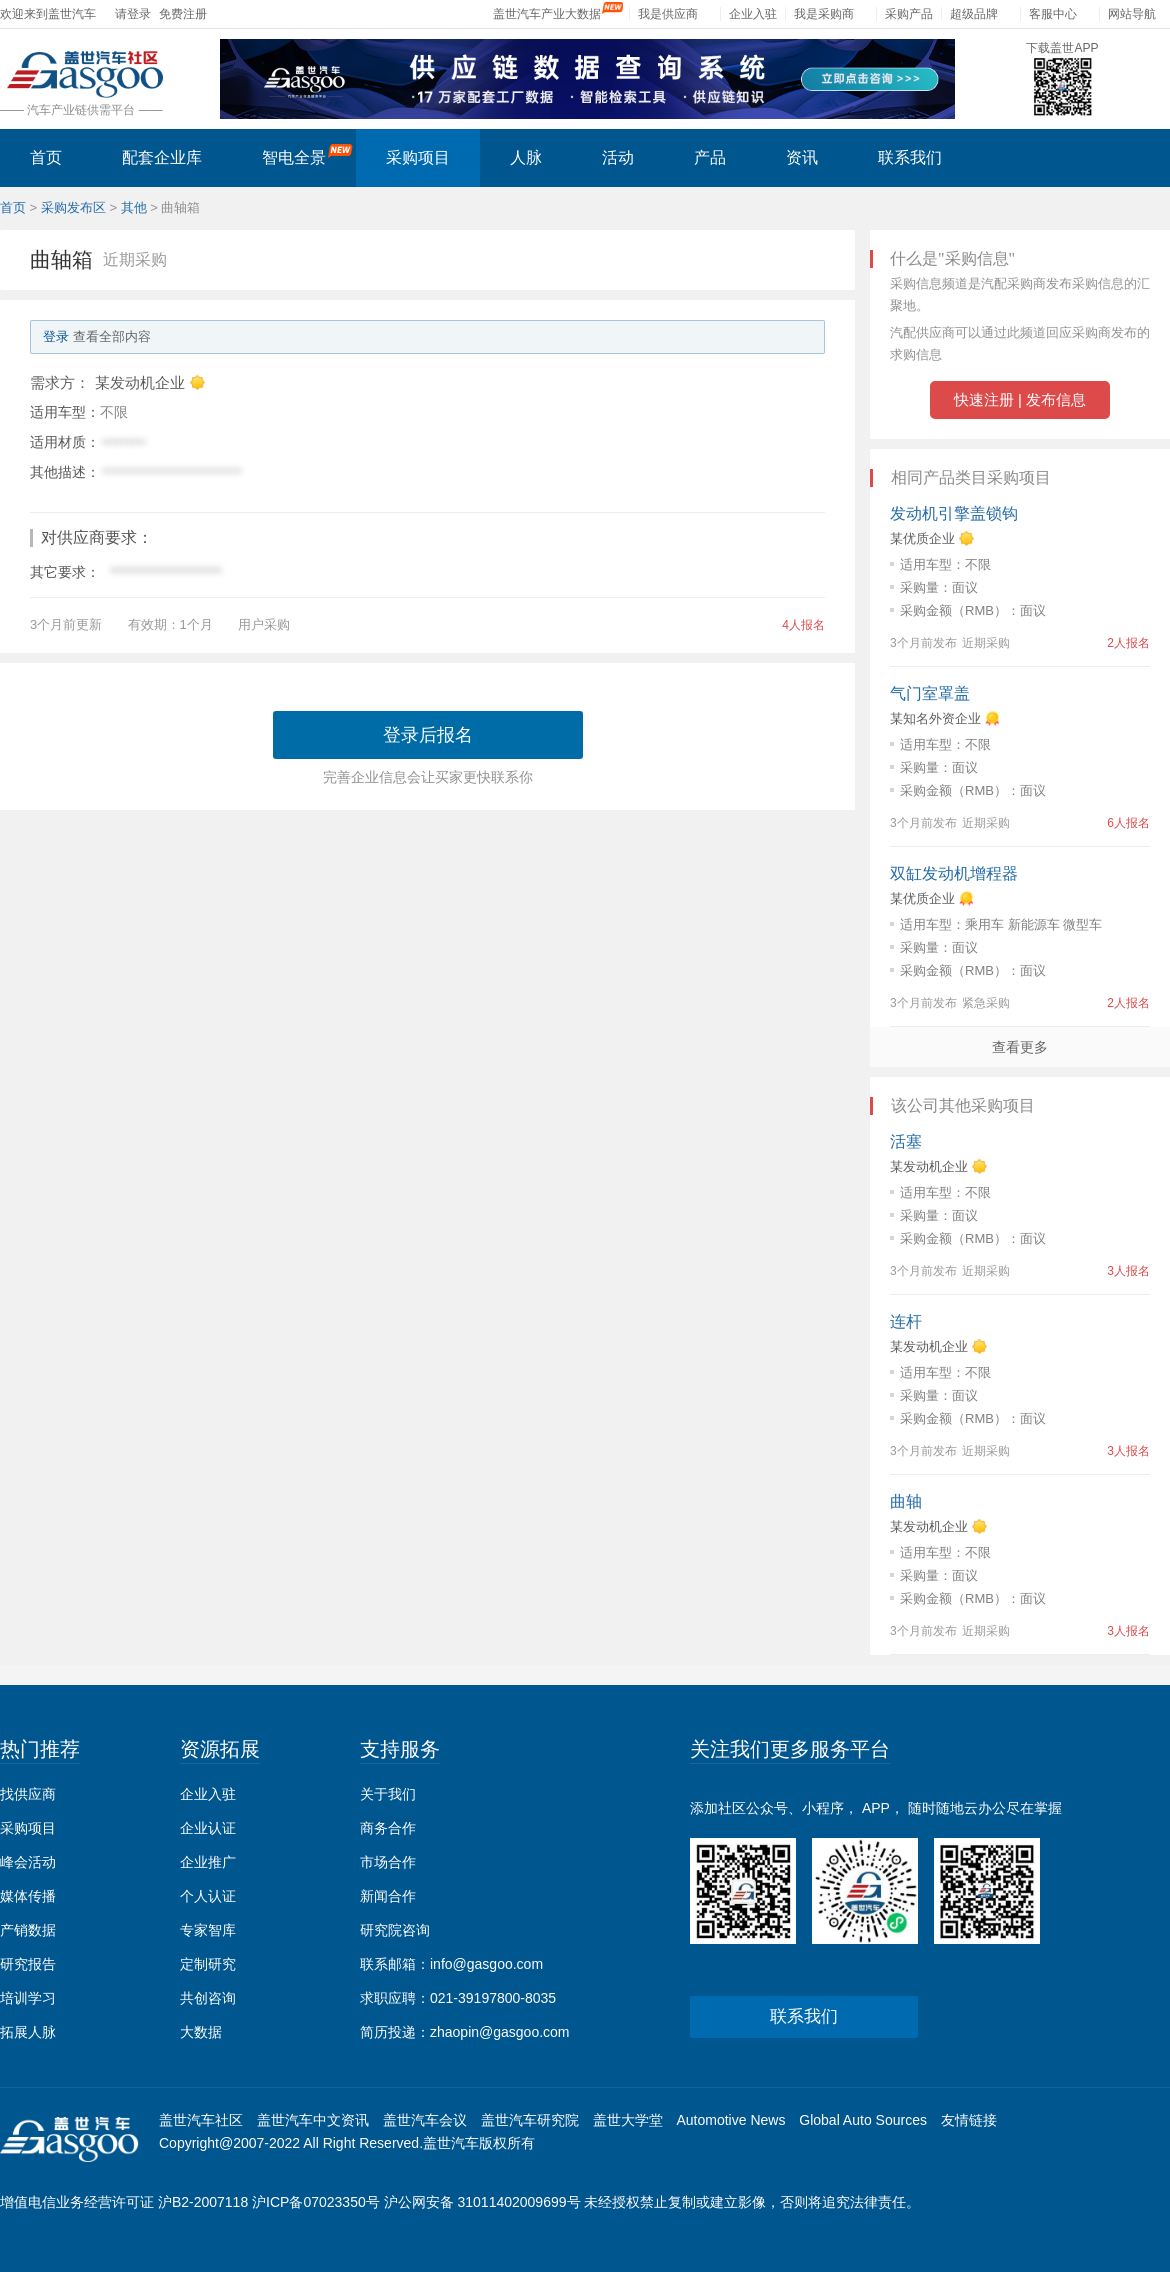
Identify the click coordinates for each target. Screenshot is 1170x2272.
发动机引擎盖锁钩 (954, 513)
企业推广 (208, 1862)
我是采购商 (824, 14)
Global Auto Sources (863, 2120)
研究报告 (28, 1964)
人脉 (526, 157)
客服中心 (1053, 14)
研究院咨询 (395, 1930)
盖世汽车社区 (201, 2120)
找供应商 (28, 1794)
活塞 (906, 1141)
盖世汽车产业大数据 (547, 14)
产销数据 (28, 1930)
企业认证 (208, 1828)
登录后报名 (428, 735)
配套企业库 (162, 157)
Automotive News (730, 2120)
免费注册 (183, 14)
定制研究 (208, 1964)
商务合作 (388, 1828)
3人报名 (1128, 1271)
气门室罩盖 (930, 693)
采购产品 (909, 14)
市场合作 (388, 1862)
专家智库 (208, 1930)
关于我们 (388, 1794)
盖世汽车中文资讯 (313, 2120)
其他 (134, 207)
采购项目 (418, 157)
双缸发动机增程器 (954, 873)
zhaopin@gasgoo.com (500, 2032)
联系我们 (910, 157)
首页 (46, 157)
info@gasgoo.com (486, 1964)
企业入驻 (753, 14)
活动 (618, 157)
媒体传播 (28, 1896)
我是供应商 (668, 14)
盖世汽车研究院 (530, 2120)
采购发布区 (73, 207)
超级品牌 (974, 14)
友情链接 (969, 2120)
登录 (56, 336)
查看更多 (1020, 1047)
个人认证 (208, 1896)
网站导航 (1132, 14)
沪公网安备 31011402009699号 (482, 2202)
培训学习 (28, 1998)
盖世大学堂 (628, 2120)
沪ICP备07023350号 (316, 2202)
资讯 (802, 157)
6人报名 (1128, 823)
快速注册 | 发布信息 (1020, 399)
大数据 (201, 2032)
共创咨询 (208, 1998)
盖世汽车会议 (425, 2120)
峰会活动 (28, 1862)
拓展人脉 (28, 2032)
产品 (710, 157)
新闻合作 (388, 1896)
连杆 (906, 1321)
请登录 (133, 14)
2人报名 (1128, 643)
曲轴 (906, 1501)
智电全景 (307, 155)
